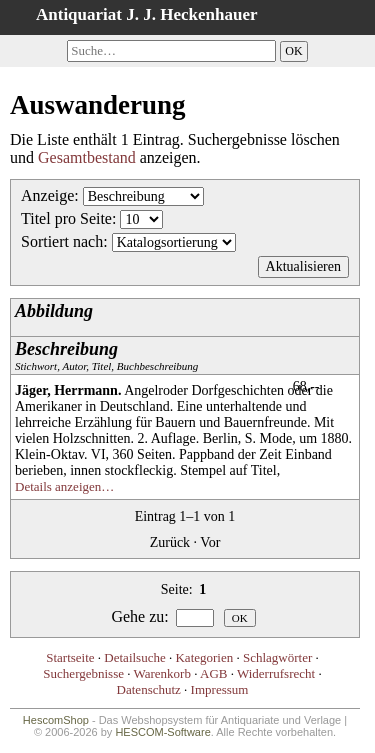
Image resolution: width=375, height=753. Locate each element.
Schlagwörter (277, 657)
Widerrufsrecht (276, 673)
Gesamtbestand (87, 157)
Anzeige (47, 195)
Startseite (70, 657)
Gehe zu (137, 616)
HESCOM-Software (162, 732)
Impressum (220, 689)
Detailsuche (134, 657)
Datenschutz (149, 689)
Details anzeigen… (64, 486)
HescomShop (56, 720)
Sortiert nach (62, 241)
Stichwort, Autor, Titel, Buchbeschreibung (106, 355)
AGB (213, 673)
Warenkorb (162, 673)
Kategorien (204, 657)
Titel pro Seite (66, 218)
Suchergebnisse (83, 673)
